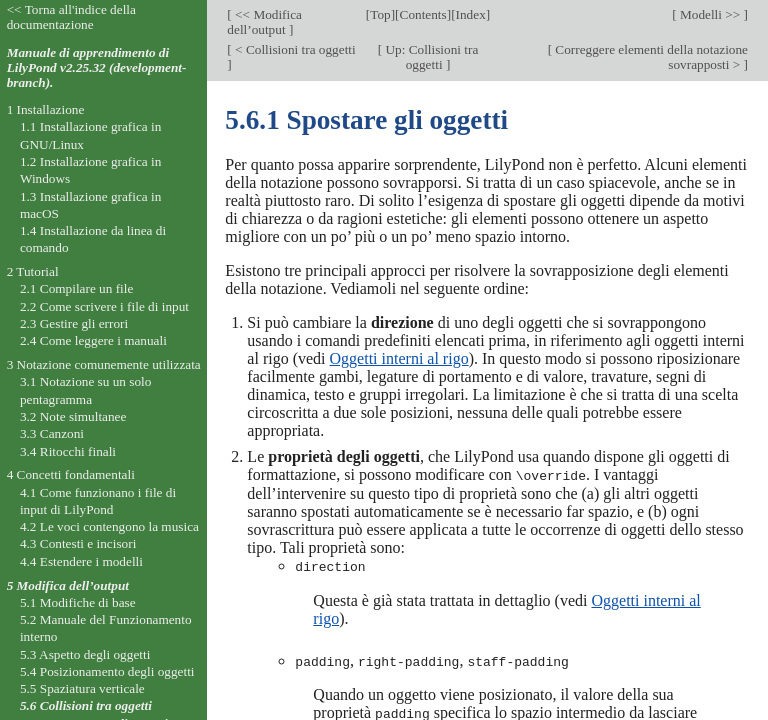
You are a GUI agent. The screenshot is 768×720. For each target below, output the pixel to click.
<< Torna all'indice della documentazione (71, 17)
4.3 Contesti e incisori (78, 543)
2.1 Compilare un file (76, 288)
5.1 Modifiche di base (78, 602)
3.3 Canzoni (52, 433)
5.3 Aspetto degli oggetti (85, 654)
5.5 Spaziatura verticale (82, 688)
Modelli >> (710, 14)
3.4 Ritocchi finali (68, 451)
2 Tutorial (33, 271)
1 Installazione (46, 109)
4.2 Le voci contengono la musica (109, 526)
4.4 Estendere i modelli (81, 561)
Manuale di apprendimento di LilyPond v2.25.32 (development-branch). (97, 67)
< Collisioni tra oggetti (294, 49)
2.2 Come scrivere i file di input (104, 306)
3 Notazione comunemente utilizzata (104, 364)
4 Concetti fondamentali (71, 474)
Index (471, 14)
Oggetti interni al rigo (399, 358)
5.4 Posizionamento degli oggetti (107, 671)
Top (380, 14)
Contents (423, 14)
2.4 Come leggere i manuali (93, 340)
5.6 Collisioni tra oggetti (86, 705)
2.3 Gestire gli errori (74, 323)
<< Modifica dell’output (264, 22)
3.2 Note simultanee (73, 416)
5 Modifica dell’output (68, 585)
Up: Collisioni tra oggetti (430, 57)
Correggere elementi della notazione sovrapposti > (650, 57)
